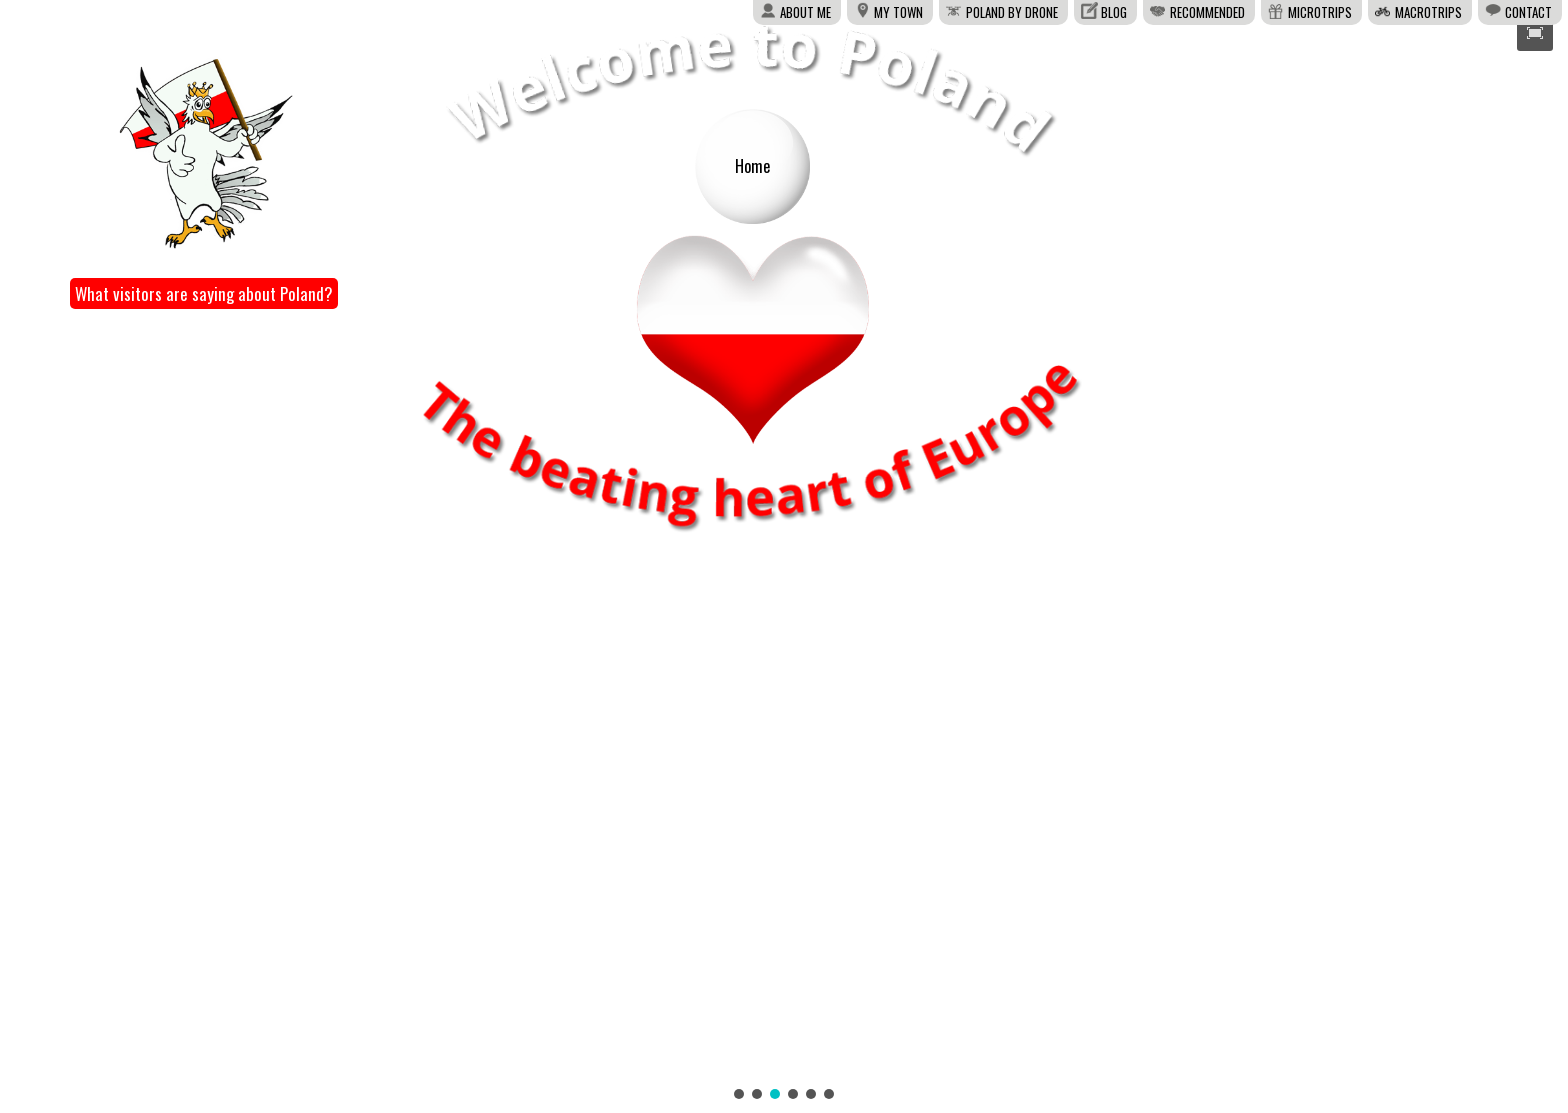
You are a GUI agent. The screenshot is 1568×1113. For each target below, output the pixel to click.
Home (752, 166)
